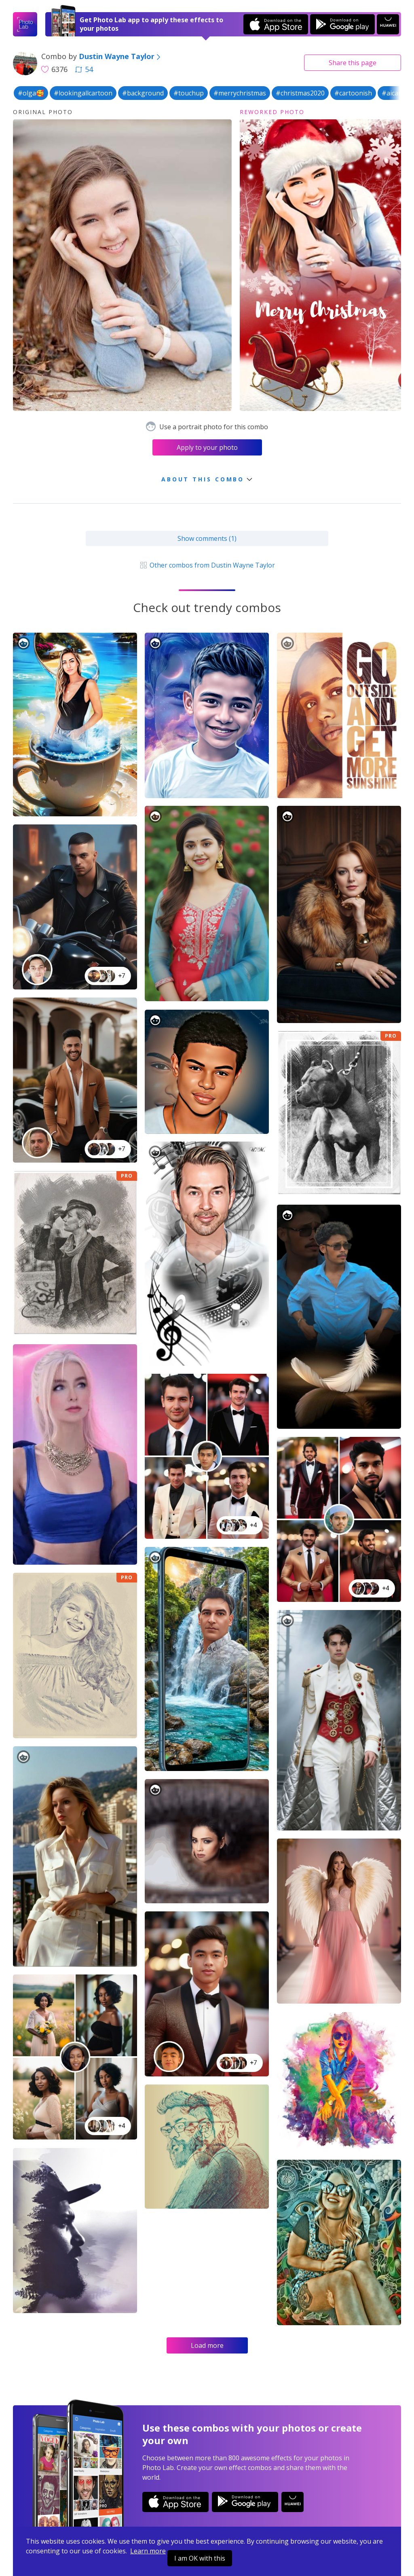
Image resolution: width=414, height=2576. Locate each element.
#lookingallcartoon (83, 93)
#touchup (188, 93)
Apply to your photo (207, 447)
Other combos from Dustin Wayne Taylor (207, 565)
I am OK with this (199, 2558)
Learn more (148, 2550)
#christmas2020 (300, 93)
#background (143, 93)
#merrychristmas (239, 93)
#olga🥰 (31, 93)
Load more (207, 2345)
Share (352, 62)
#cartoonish (353, 93)
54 (84, 69)
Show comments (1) (207, 538)
